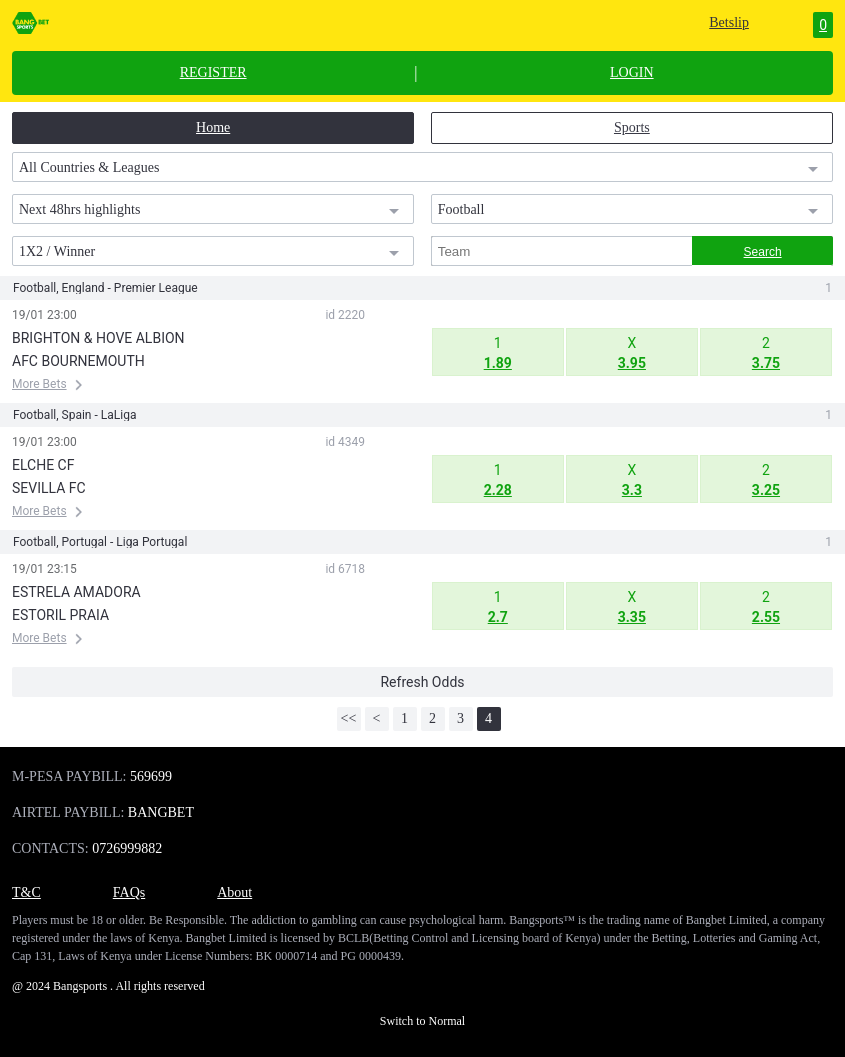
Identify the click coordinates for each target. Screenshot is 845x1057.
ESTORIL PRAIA (60, 615)
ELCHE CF (43, 465)
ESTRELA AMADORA (76, 592)
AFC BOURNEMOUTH (78, 361)
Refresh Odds (422, 682)
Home (213, 127)
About (234, 892)
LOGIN (632, 73)
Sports (632, 127)
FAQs (129, 892)
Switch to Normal (422, 1021)
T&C (26, 892)
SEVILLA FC (49, 488)
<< (349, 718)
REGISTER (213, 73)
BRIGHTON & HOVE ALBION (98, 338)
